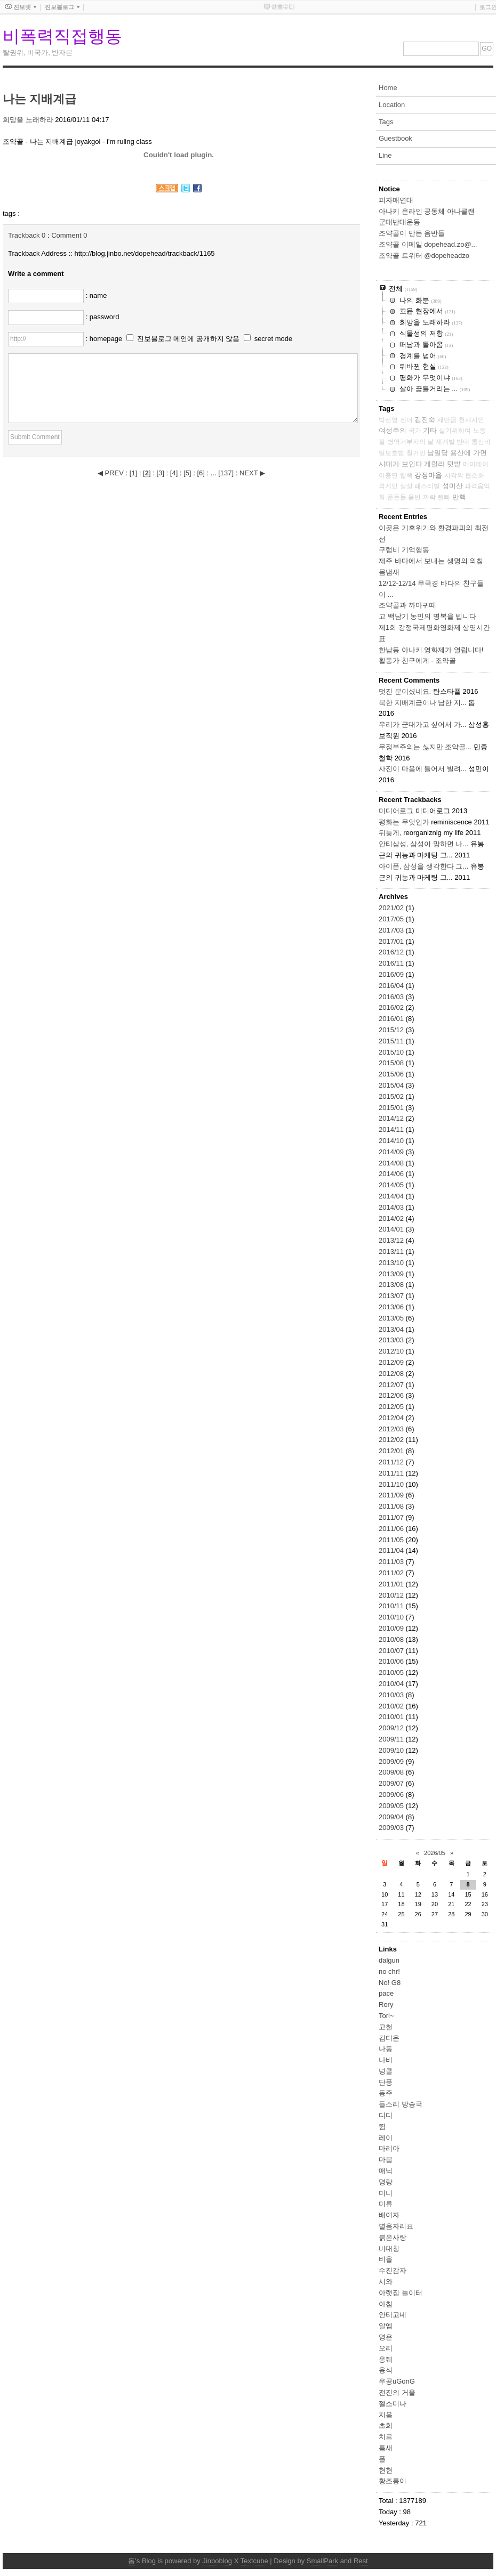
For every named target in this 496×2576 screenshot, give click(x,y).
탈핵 (406, 475)
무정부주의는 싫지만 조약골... (425, 747)
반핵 (459, 497)
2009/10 (392, 1750)
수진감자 (392, 2270)
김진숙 (424, 420)
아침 (386, 2304)
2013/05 (392, 1318)
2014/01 (392, 1229)
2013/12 (392, 1240)
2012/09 (392, 1362)
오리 (386, 2348)
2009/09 (392, 1761)
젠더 (406, 420)
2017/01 (392, 941)
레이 (386, 2138)
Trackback (26, 235)
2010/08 (392, 1639)
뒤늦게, (390, 833)
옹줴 (386, 2359)
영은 (386, 2337)
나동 (386, 2049)
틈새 (386, 2448)
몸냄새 (389, 572)
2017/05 (392, 919)
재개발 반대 (452, 441)
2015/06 (392, 1074)
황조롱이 (392, 2481)
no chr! (389, 1971)
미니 (386, 2193)
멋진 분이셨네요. (405, 691)
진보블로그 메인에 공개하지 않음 (188, 339)
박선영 (388, 420)
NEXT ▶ (252, 473)
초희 (386, 2425)
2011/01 (392, 1584)
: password (102, 317)
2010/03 (392, 1695)
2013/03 (392, 1340)
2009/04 (392, 1817)
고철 (386, 2027)
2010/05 (392, 1672)
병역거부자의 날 (410, 441)
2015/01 (392, 1108)
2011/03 (392, 1562)
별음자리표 (396, 2226)
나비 (386, 2060)
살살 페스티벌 (420, 486)
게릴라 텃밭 (442, 464)
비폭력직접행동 (62, 36)
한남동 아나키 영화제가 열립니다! (431, 650)
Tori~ (386, 2016)
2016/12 (392, 952)
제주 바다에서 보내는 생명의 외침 (431, 561)
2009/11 (392, 1739)
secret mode (273, 339)
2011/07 (392, 1517)
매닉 (386, 2171)
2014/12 (392, 1118)
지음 (386, 2415)
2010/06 (392, 1661)
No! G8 (390, 1983)
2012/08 (392, 1374)
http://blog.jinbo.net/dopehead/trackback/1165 (145, 253)
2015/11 (392, 1041)
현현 (386, 2470)
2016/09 (392, 974)
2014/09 (392, 1152)
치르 (386, 2437)
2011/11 (392, 1473)
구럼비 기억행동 (404, 550)
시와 (386, 2282)
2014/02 (392, 1218)
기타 (430, 430)
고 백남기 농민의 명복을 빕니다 (427, 616)
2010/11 (392, 1606)
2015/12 (392, 1030)
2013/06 (392, 1307)
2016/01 (392, 1019)
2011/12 (392, 1462)
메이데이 (476, 464)
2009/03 (392, 1828)
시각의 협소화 (464, 475)
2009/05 (392, 1806)
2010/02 (392, 1706)
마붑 (386, 2160)
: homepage (105, 339)
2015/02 (392, 1096)
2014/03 (392, 1207)
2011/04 (392, 1550)
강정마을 (428, 475)
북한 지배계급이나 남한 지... (423, 703)
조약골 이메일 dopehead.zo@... (428, 244)
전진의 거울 (397, 2392)
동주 (386, 2093)
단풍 (386, 2082)
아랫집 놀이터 (400, 2293)
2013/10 (392, 1263)
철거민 (416, 453)
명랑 (386, 2182)
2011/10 (392, 1484)
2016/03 (392, 997)
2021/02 (392, 908)
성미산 (452, 486)
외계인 (388, 486)
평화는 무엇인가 (404, 822)
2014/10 (392, 1141)
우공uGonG (397, 2381)
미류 (386, 2204)
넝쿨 (386, 2071)
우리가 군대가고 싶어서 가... (423, 724)
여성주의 (392, 430)
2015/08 (392, 1063)
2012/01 (392, 1451)
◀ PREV (112, 473)
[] (133, 473)
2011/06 (392, 1529)
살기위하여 (455, 430)
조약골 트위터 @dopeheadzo (424, 256)
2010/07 (392, 1651)
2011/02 (392, 1573)
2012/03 (392, 1429)
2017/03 (392, 930)
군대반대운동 (399, 222)
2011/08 (392, 1506)
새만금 (447, 420)
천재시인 (471, 420)
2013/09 (392, 1274)
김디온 (389, 2038)
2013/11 (392, 1251)
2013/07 (392, 1296)
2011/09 (392, 1495)
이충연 (388, 475)
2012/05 (392, 1407)
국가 (415, 430)
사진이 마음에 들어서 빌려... (423, 769)
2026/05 (434, 1853)
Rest (361, 2561)
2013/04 (392, 1329)
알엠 (386, 2326)
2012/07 (392, 1385)
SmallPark (322, 2561)
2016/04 (392, 986)
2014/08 (392, 1163)
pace (386, 1993)
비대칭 (389, 2249)
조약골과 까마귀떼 (407, 605)
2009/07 (392, 1783)
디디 (386, 2115)
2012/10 (392, 1351)
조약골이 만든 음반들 (412, 233)
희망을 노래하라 (28, 120)
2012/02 (392, 1440)
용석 (386, 2370)
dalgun (389, 1960)
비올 (386, 2259)
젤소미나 (392, 2404)
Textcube (254, 2561)
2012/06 (392, 1395)
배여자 (389, 2215)
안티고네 (392, 2315)
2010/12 (392, 1595)
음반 (414, 497)
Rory (386, 2004)
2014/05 (392, 1185)
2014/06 (392, 1174)
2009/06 (392, 1795)
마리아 (389, 2148)
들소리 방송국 (400, 2104)
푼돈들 (396, 497)
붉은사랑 (392, 2237)
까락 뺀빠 (436, 497)
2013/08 (392, 1285)
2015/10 (392, 1052)
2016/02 (392, 1007)
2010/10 (392, 1617)
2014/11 (392, 1129)
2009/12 (392, 1728)
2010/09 (392, 1628)
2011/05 (392, 1540)
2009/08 (392, 1772)
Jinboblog (217, 2561)
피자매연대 (396, 200)
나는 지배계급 (39, 99)
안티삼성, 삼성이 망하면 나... (423, 844)
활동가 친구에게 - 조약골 (417, 661)
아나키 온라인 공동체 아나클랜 (427, 211)
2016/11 (392, 963)
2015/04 (392, 1085)
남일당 (437, 453)
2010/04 (392, 1684)
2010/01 (392, 1717)
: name (96, 295)
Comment (69, 235)
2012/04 (392, 1418)
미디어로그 (396, 811)
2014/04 (392, 1196)
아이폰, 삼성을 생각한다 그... (423, 866)
